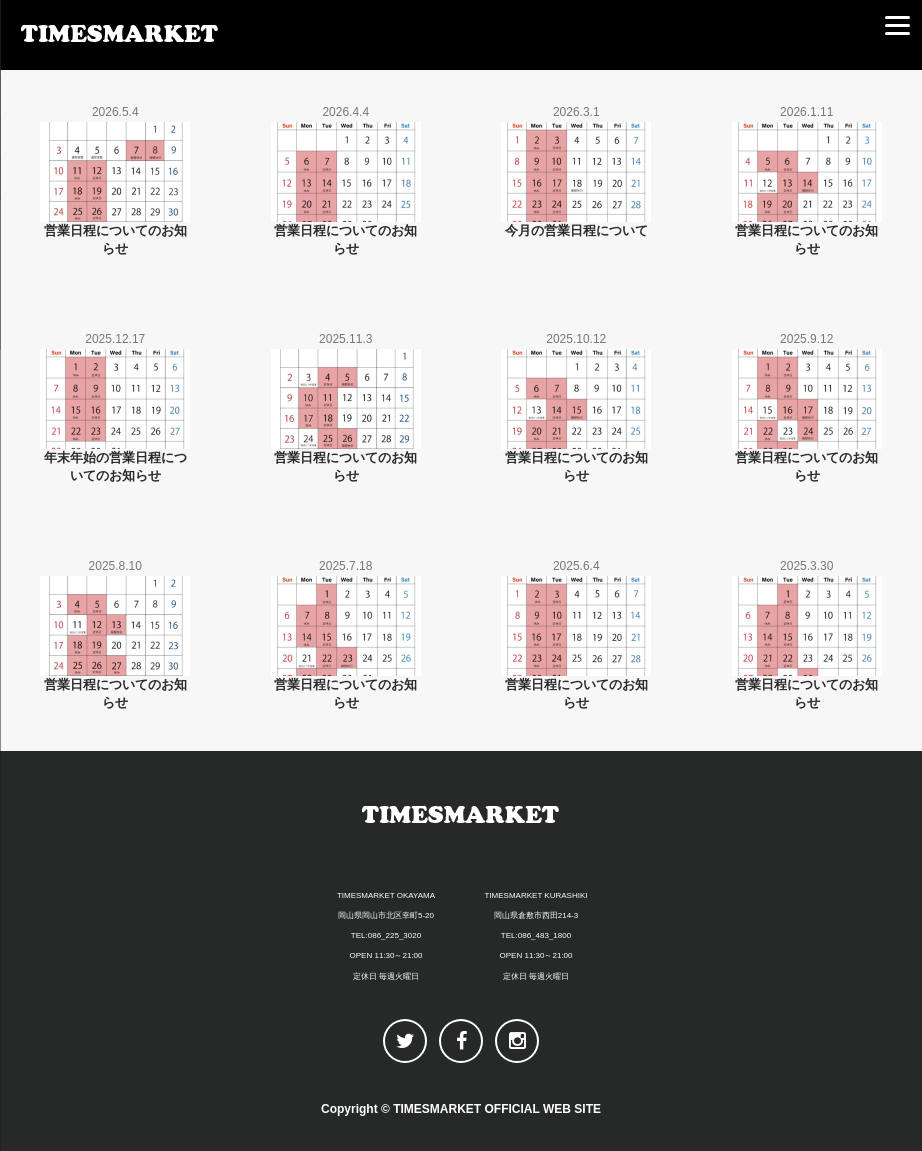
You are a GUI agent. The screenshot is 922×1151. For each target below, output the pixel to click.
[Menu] (897, 25)
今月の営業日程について (576, 230)
